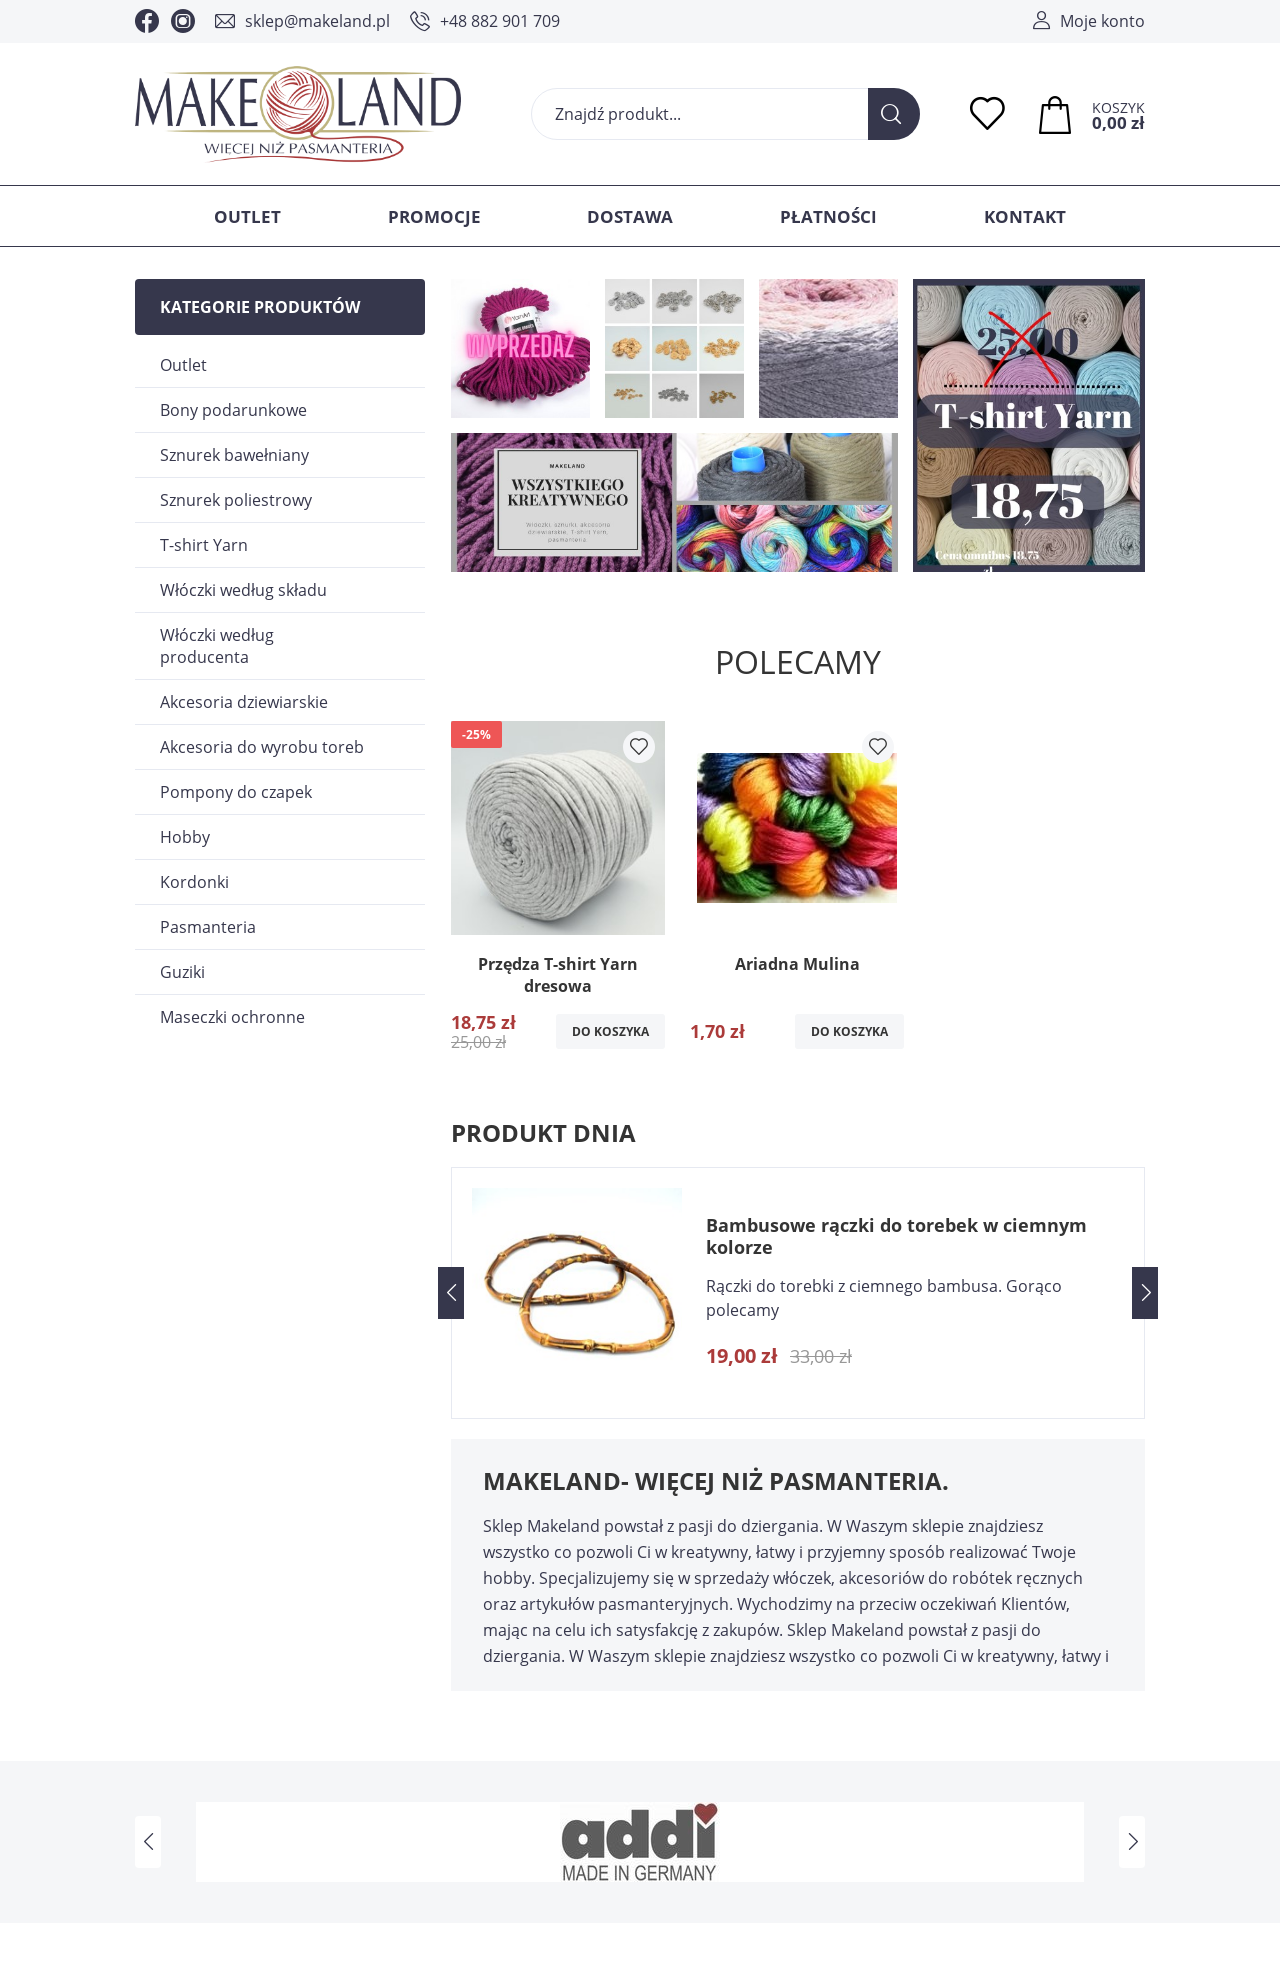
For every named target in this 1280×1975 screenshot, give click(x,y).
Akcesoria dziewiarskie (244, 702)
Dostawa (630, 216)
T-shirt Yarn (204, 545)
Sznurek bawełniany (234, 455)
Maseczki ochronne (232, 1017)
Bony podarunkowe (233, 410)
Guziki (182, 972)
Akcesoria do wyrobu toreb (262, 747)
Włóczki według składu (243, 590)
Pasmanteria (208, 927)
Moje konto (1102, 21)
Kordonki (194, 882)
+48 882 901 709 (500, 21)
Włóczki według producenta (217, 646)
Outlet (247, 216)
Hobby (185, 837)
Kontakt (1025, 216)
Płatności (828, 216)
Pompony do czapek (236, 792)
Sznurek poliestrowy (236, 500)
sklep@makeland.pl (317, 21)
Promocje (434, 216)
